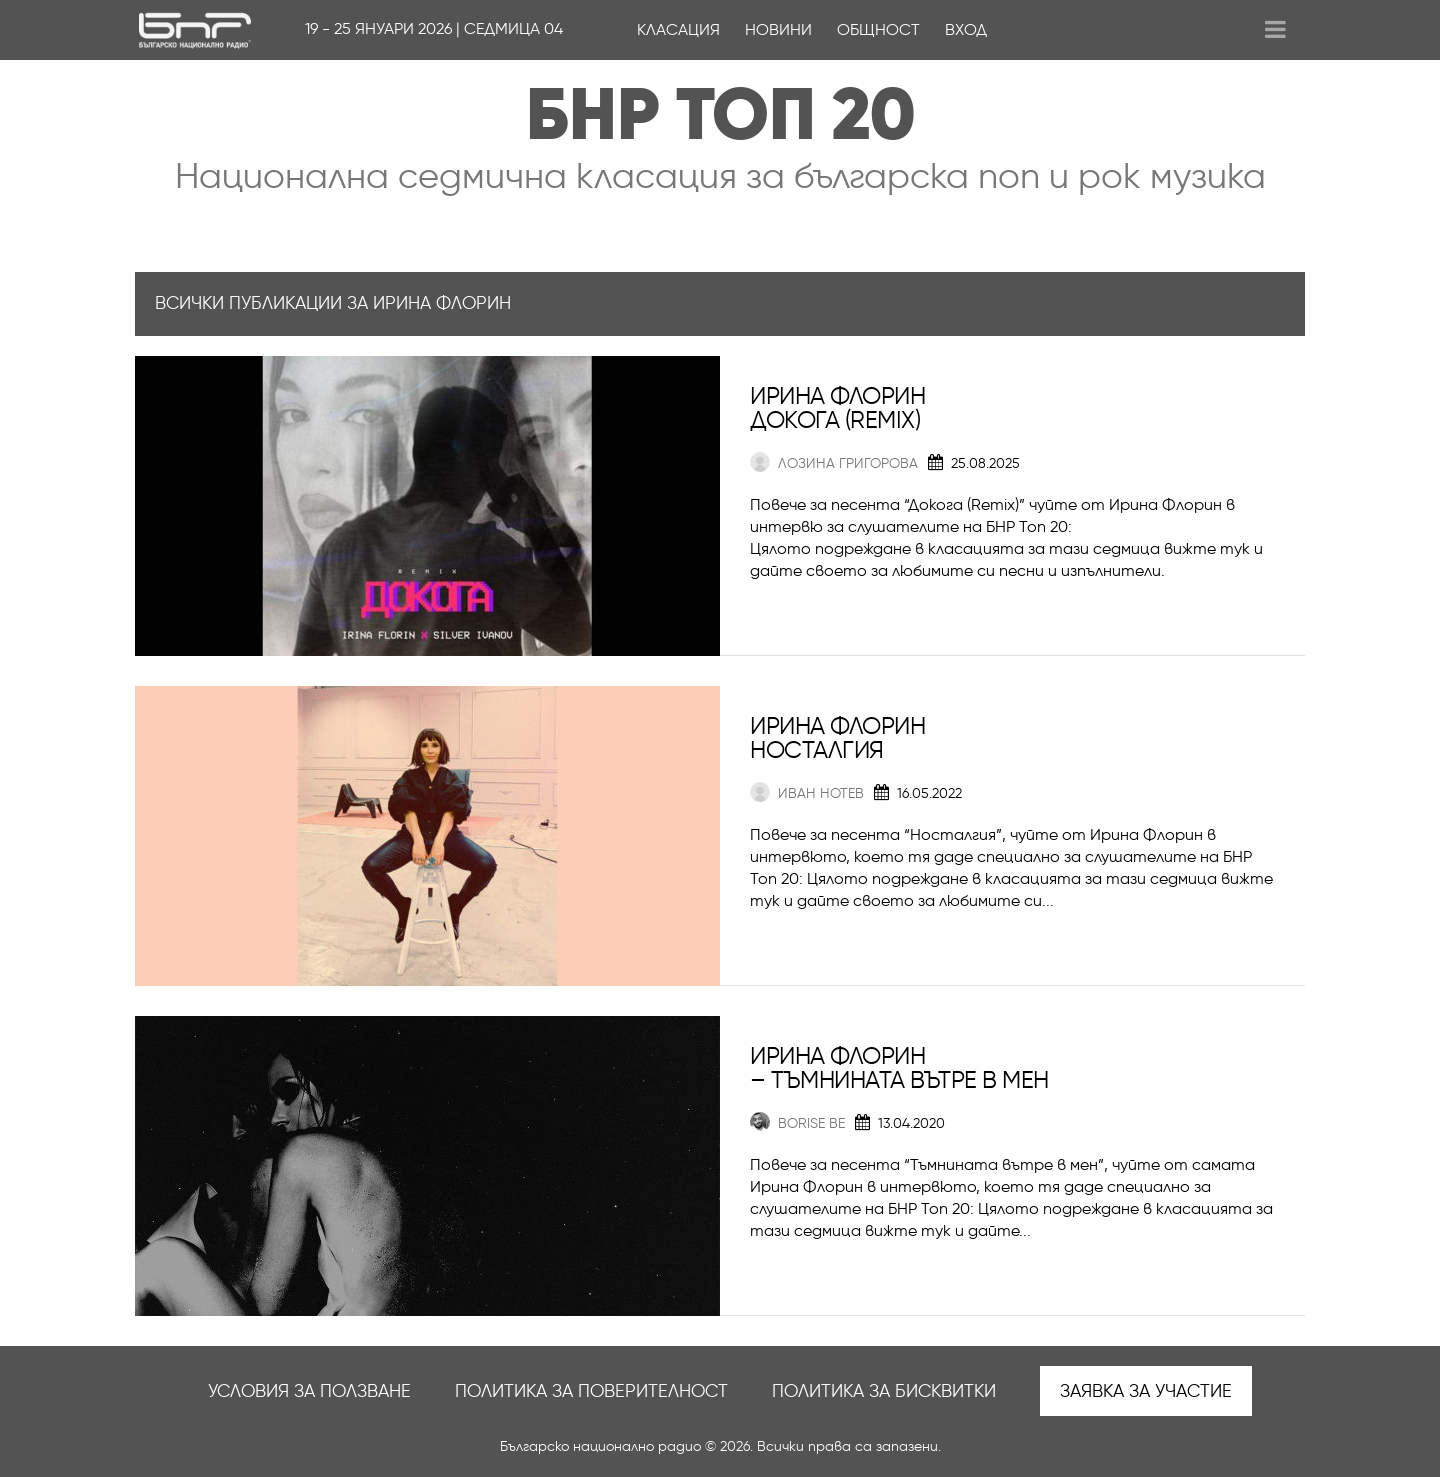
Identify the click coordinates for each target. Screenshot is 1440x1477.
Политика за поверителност (591, 1391)
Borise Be (797, 1123)
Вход (966, 29)
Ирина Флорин (837, 396)
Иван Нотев (807, 793)
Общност (878, 29)
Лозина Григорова (834, 463)
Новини (778, 29)
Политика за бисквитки (884, 1391)
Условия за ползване (309, 1391)
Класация (678, 29)
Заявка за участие (1146, 1391)
